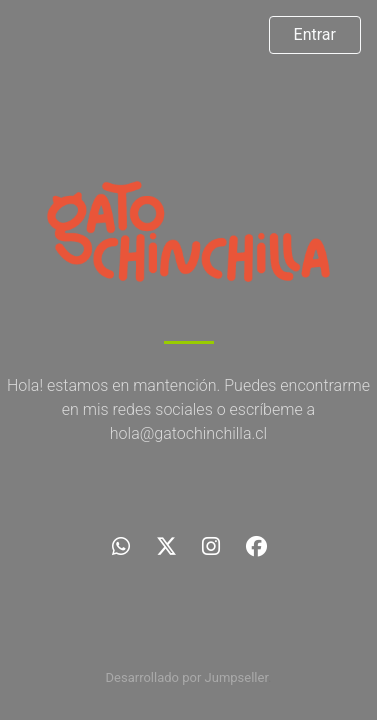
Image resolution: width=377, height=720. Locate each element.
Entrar (315, 34)
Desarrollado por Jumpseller (187, 677)
